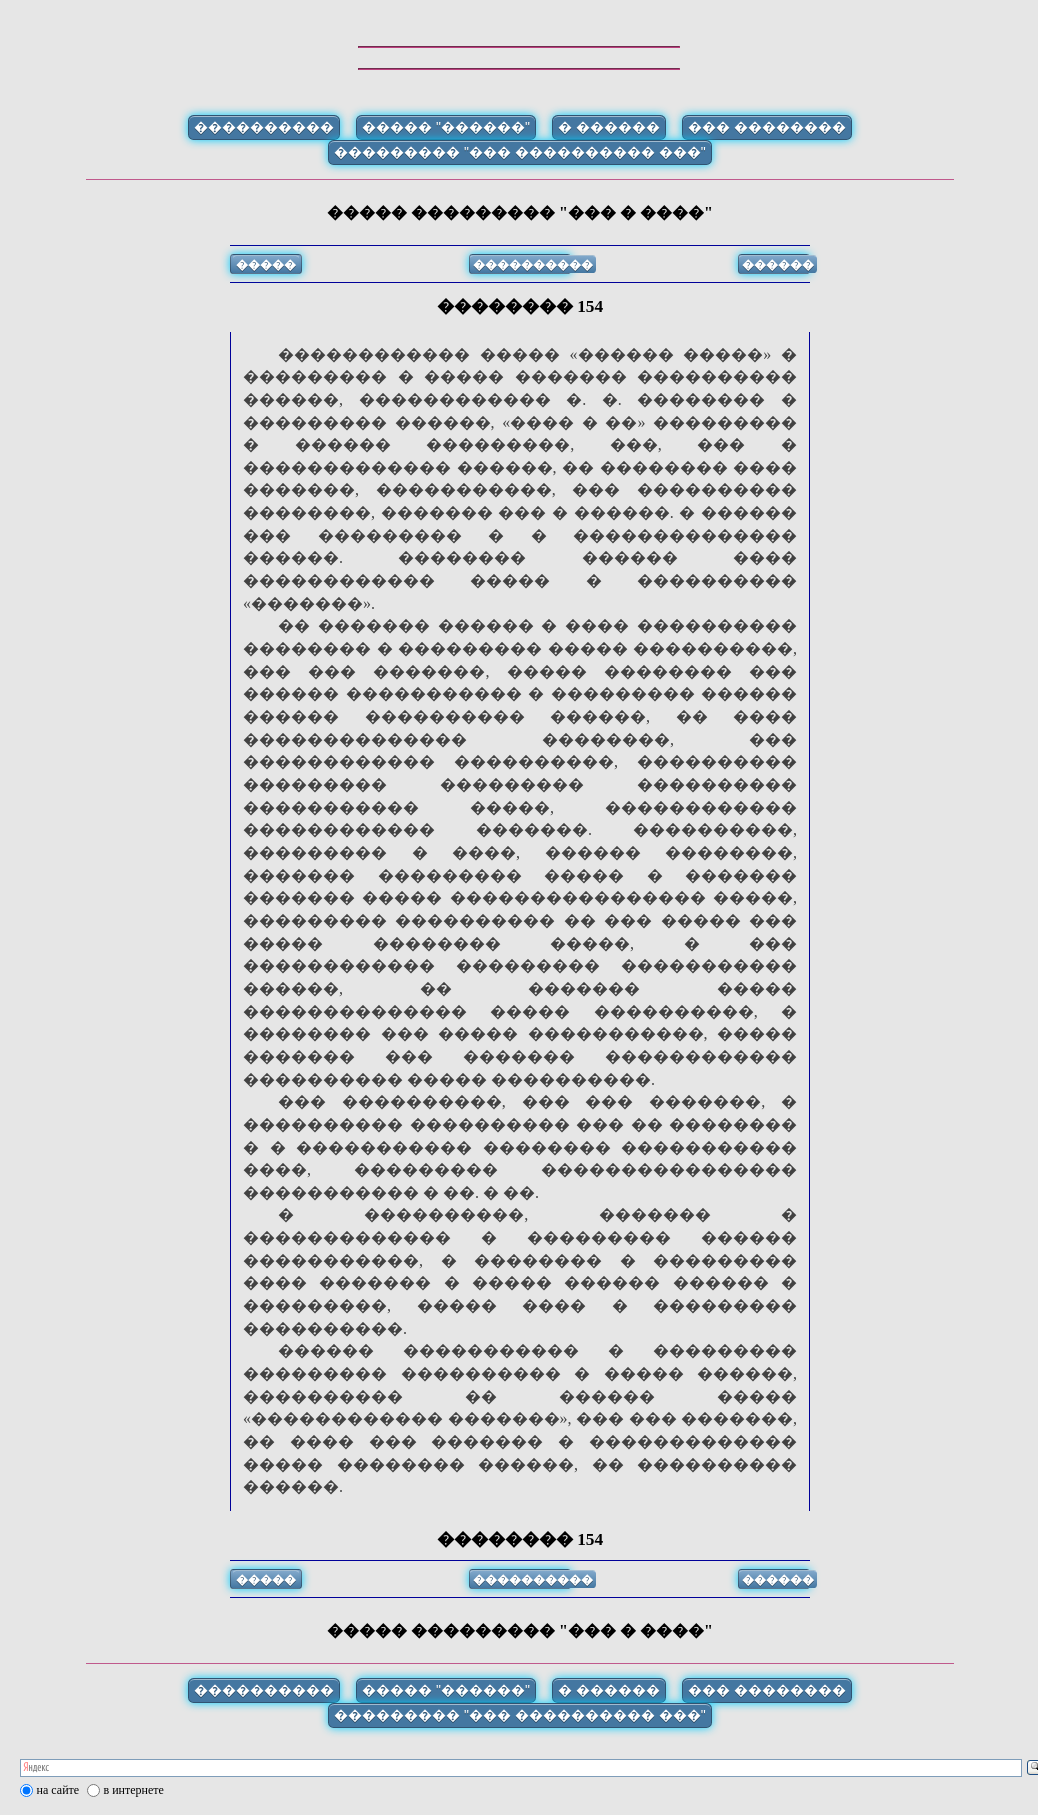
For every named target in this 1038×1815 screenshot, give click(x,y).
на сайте (58, 1790)
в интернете (134, 1790)
